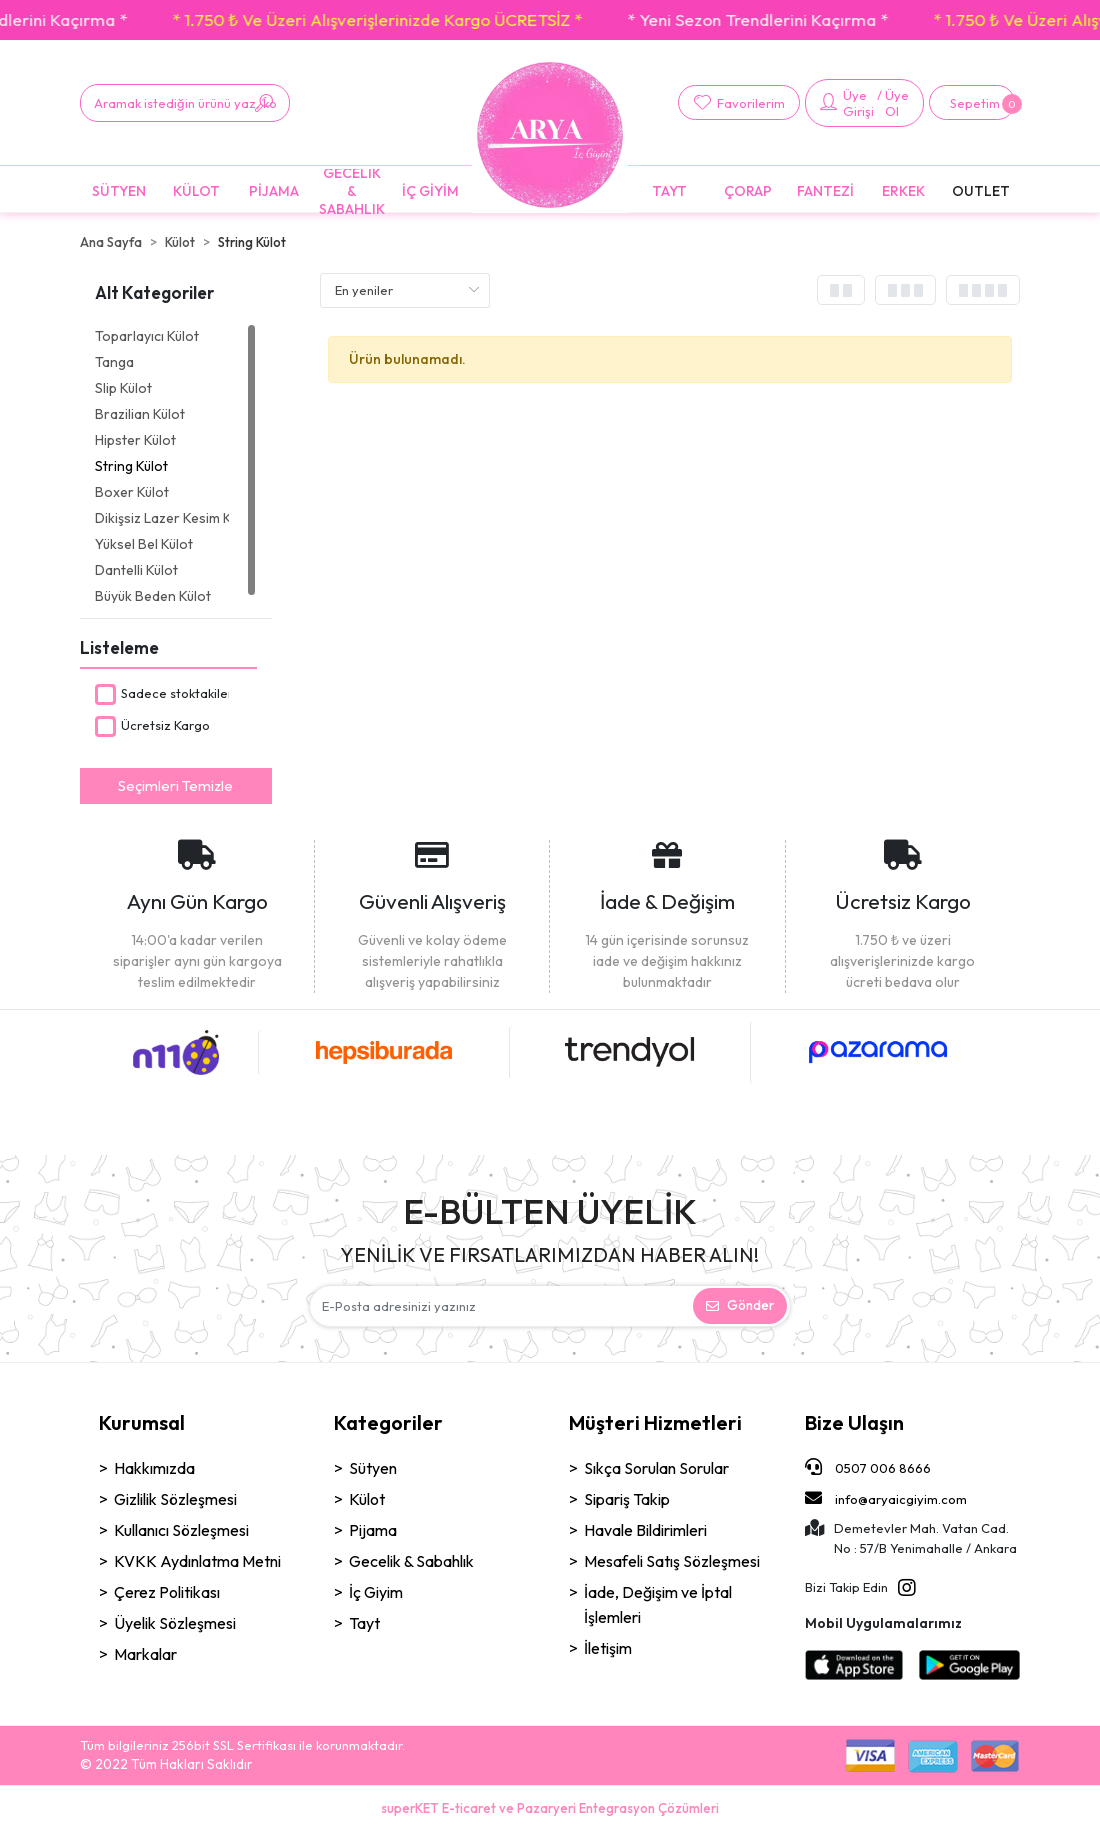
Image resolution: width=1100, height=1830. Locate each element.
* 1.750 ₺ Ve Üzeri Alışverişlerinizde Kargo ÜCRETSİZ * (438, 19)
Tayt (364, 1623)
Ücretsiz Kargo (165, 725)
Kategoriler (388, 1422)
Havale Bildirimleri (645, 1530)
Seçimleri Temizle (175, 785)
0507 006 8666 (868, 1467)
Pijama (373, 1530)
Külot (367, 1499)
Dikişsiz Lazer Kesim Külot (162, 518)
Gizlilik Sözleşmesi (175, 1499)
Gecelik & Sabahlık (411, 1561)
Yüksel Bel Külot (144, 544)
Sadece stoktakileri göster (200, 693)
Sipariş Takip (627, 1499)
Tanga (114, 362)
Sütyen (373, 1468)
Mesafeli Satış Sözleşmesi (672, 1561)
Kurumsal (142, 1422)
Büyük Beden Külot (153, 596)
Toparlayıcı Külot (147, 336)
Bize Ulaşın (854, 1422)
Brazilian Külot (140, 414)
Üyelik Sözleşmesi (175, 1623)
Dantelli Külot (136, 570)
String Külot (131, 466)
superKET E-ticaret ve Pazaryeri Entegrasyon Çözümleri (550, 1808)
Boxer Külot (132, 492)
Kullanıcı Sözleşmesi (181, 1530)
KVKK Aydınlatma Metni (197, 1561)
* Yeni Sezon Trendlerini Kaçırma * (818, 19)
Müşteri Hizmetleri (655, 1422)
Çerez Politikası (167, 1592)
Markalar (145, 1654)
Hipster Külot (135, 440)
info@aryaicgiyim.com (886, 1498)
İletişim (608, 1648)
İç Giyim (376, 1592)
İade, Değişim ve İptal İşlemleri (658, 1604)
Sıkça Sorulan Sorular (656, 1468)
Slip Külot (123, 388)
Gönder (740, 1305)
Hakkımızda (154, 1468)
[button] (972, 102)
